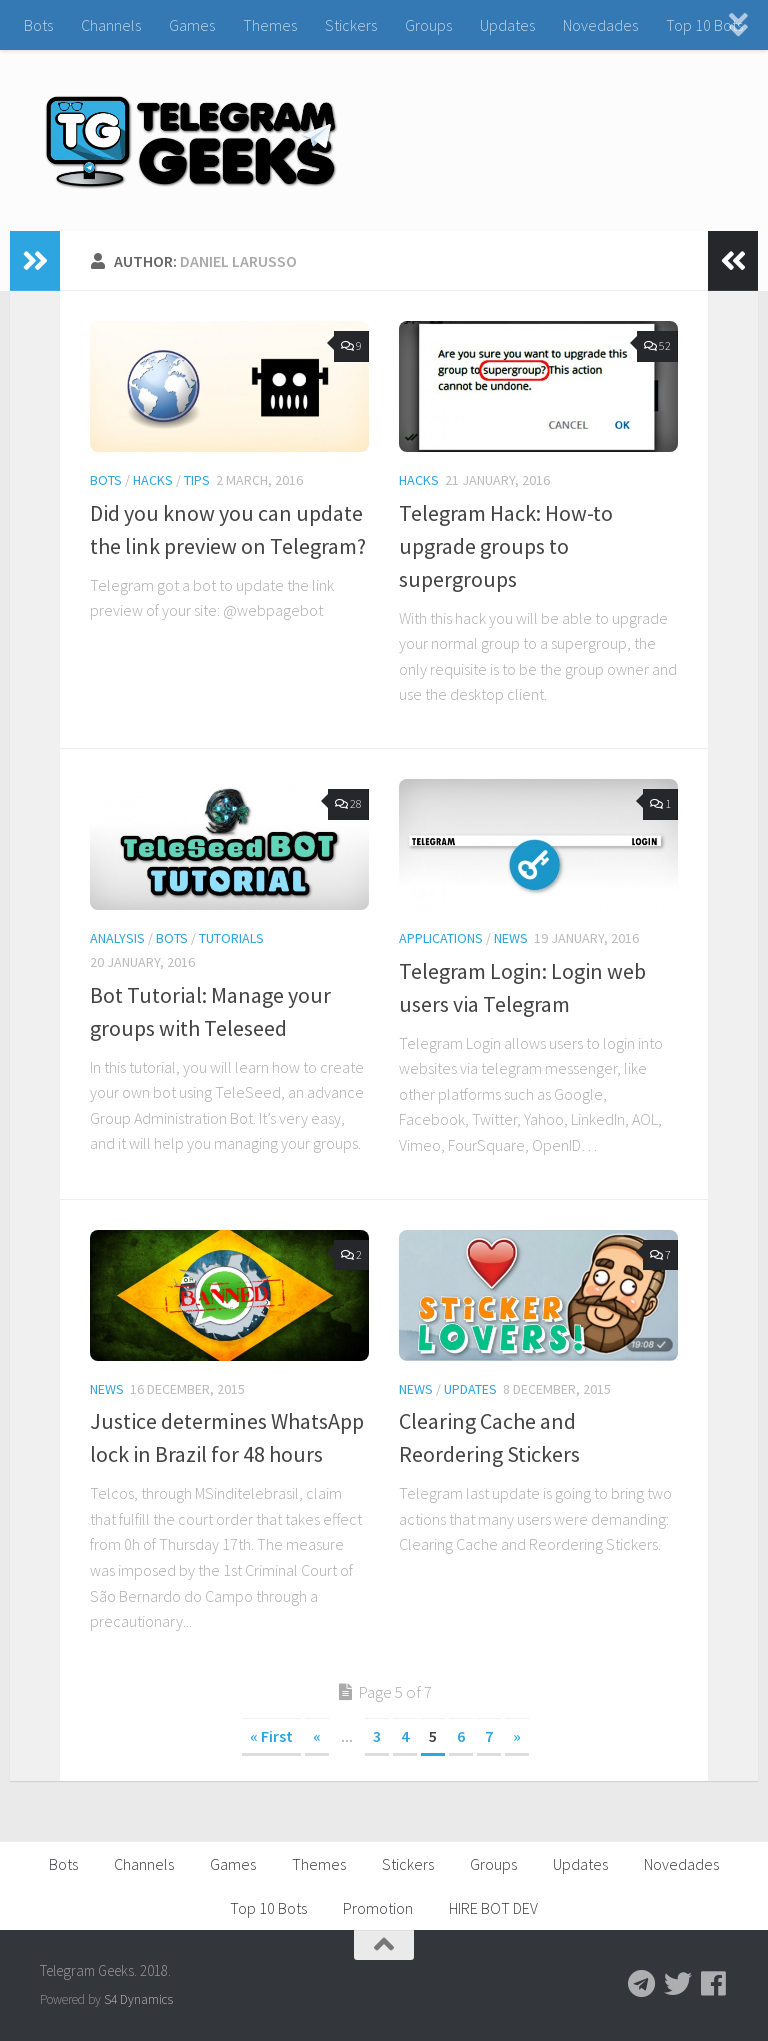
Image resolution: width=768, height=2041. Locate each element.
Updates (507, 25)
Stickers (351, 25)
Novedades (600, 25)
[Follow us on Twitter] (678, 1984)
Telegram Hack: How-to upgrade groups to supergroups (506, 546)
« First (271, 1736)
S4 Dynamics (138, 1999)
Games (192, 25)
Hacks (153, 480)
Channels (111, 25)
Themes (270, 25)
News (511, 938)
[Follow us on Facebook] (714, 1984)
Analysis (117, 938)
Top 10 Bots (704, 25)
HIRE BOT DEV (493, 1908)
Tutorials (231, 938)
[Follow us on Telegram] (642, 1984)
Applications (441, 938)
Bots (38, 25)
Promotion (378, 1908)
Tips (197, 480)
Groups (428, 25)
